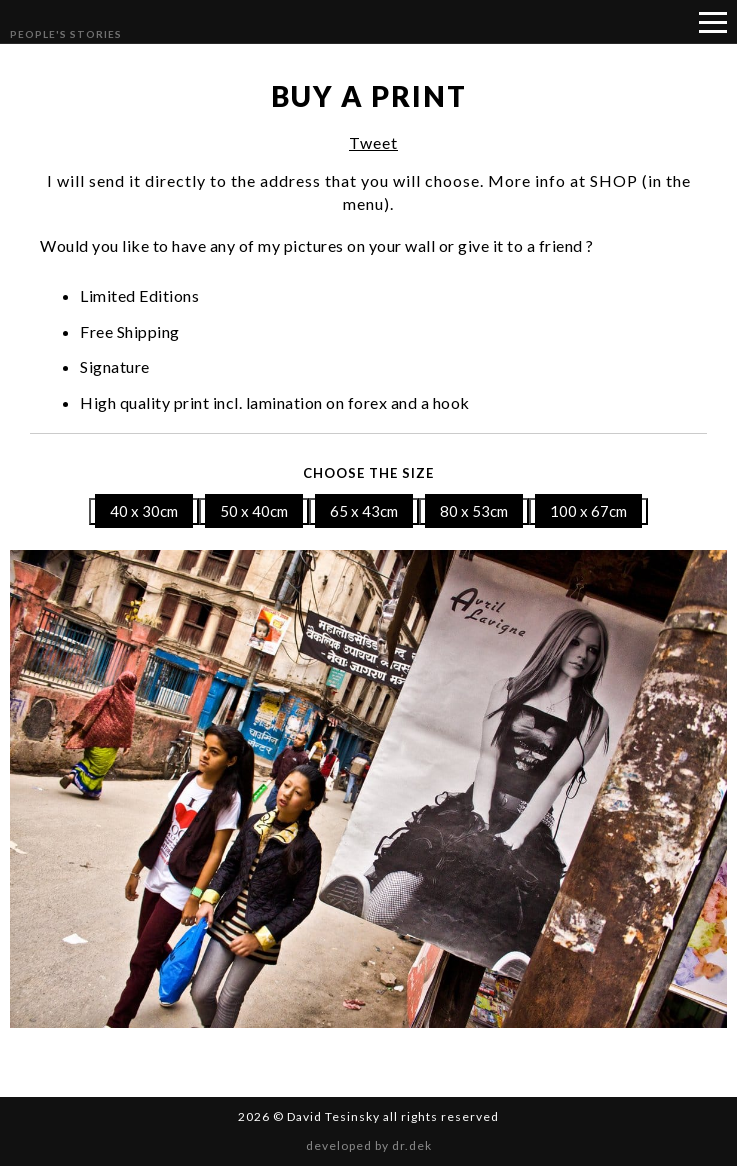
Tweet (373, 142)
